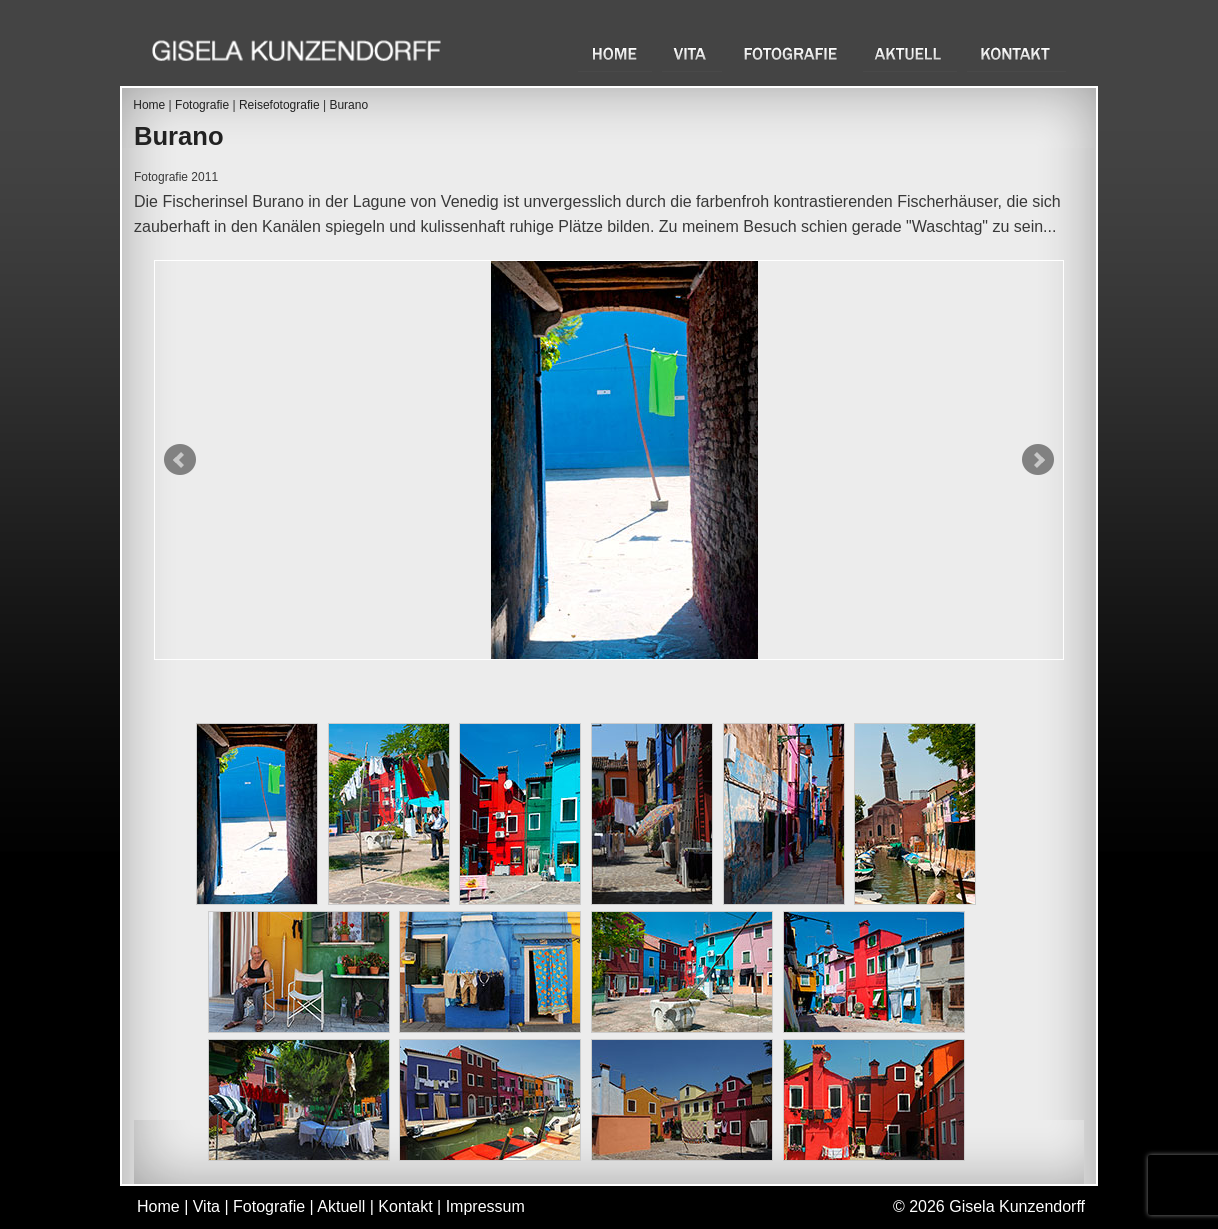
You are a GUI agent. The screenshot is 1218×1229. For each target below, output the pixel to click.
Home (615, 53)
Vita (692, 53)
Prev (180, 460)
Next (1038, 460)
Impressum (485, 1206)
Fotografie (792, 53)
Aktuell (910, 53)
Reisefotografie (279, 105)
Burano (348, 105)
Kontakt (1016, 53)
